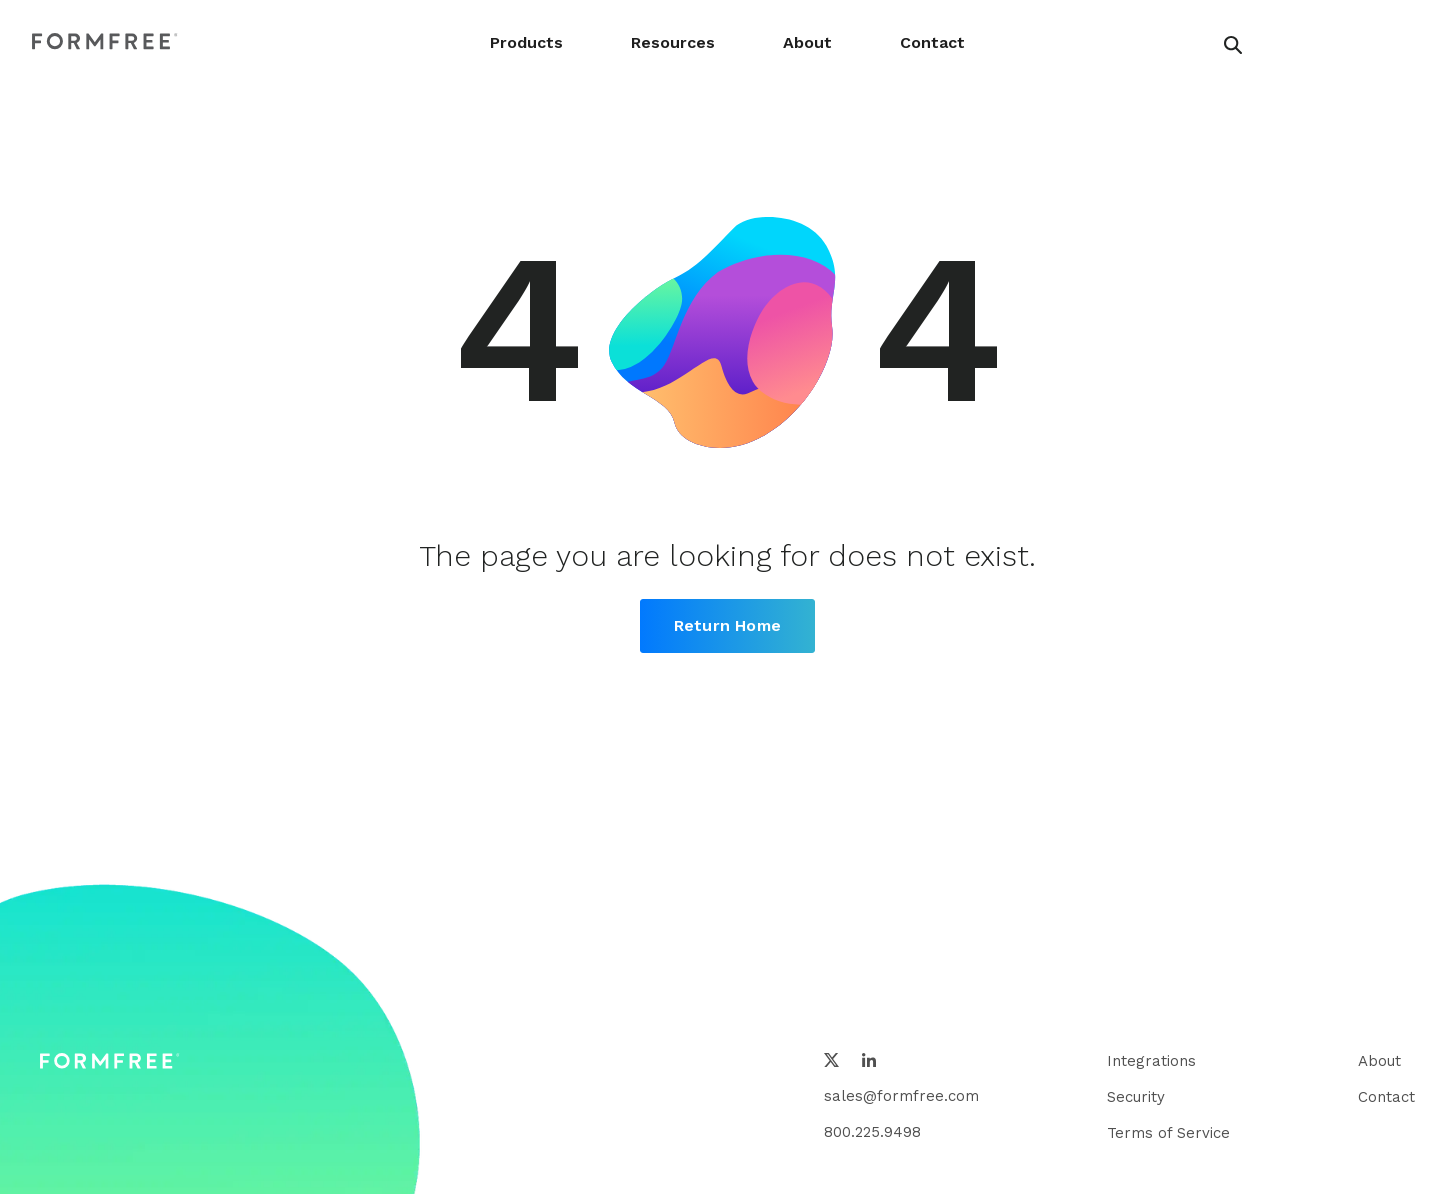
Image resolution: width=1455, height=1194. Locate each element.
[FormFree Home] (105, 42)
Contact (932, 42)
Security (1136, 1097)
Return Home (727, 625)
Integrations (1151, 1061)
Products (526, 42)
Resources (673, 42)
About (807, 42)
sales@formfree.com (901, 1096)
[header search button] (1233, 45)
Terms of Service (1168, 1133)
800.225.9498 (872, 1132)
